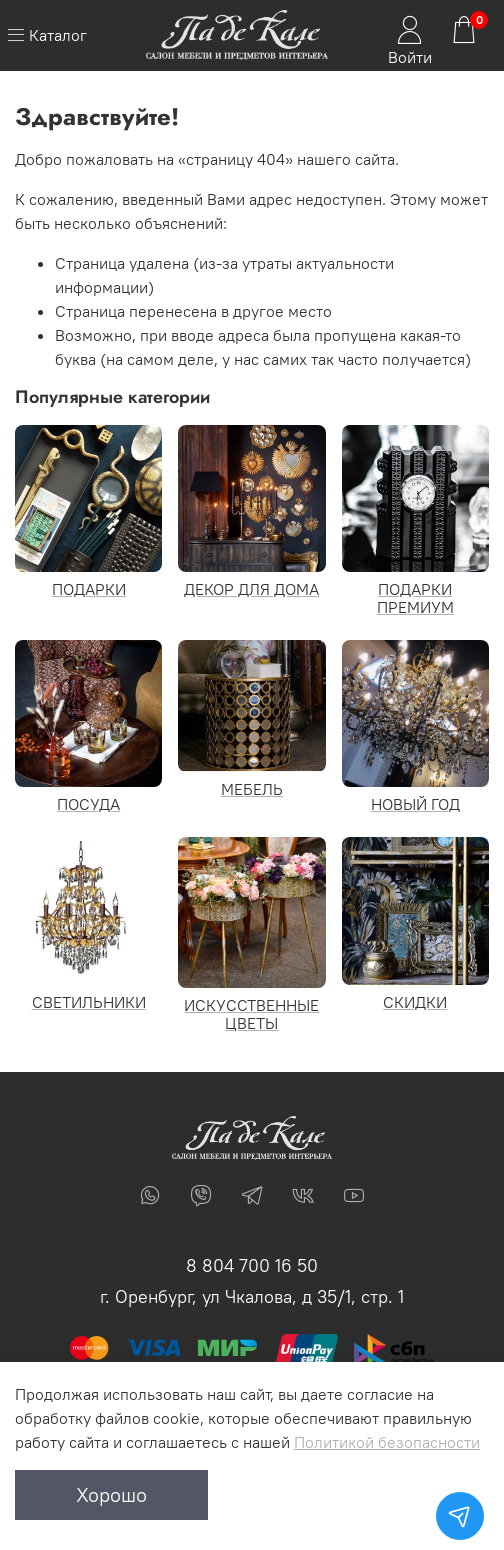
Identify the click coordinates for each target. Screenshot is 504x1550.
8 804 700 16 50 (252, 1265)
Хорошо (111, 1494)
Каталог (47, 35)
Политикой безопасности (387, 1442)
